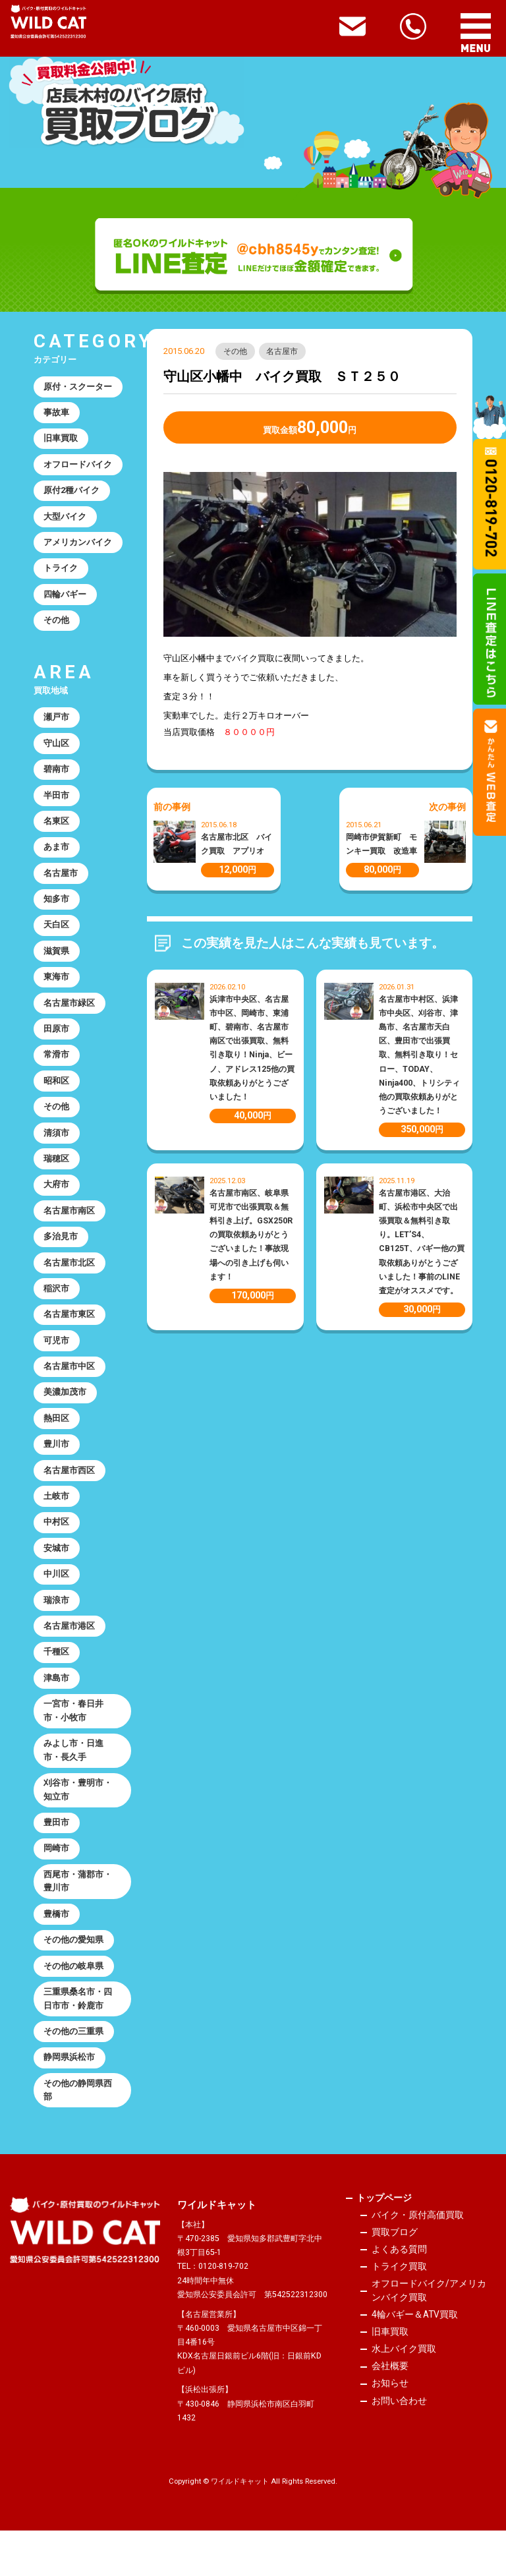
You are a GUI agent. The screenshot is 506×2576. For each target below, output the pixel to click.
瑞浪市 (57, 1632)
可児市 (57, 1365)
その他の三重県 (74, 2075)
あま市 (57, 858)
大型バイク (65, 520)
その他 (236, 351)
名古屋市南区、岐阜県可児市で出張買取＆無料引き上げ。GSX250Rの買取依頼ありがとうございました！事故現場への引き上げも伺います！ (251, 1234)
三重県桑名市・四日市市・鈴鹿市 (78, 2041)
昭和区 (57, 1098)
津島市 (57, 1711)
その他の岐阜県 (74, 2007)
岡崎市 (57, 1887)
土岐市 (57, 1525)
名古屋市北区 (70, 1285)
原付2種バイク (72, 494)
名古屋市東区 (70, 1338)
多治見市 (61, 1258)
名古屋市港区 (70, 1658)
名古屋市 (283, 351)
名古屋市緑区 (70, 1018)
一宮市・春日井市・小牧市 (74, 1745)
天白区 (57, 938)
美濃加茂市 (65, 1418)
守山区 (57, 752)
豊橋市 (57, 1954)
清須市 (57, 1151)
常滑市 (57, 1071)
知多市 (57, 911)
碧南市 (57, 778)
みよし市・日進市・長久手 (74, 1786)
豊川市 (57, 1472)
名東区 (57, 831)
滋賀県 (57, 965)
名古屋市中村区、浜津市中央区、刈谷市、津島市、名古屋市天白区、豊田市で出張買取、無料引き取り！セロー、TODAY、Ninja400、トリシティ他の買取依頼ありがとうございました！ (419, 1055)
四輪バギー (65, 600)
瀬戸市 (57, 725)
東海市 (57, 992)
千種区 (57, 1684)
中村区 (57, 1551)
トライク (61, 574)
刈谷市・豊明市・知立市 (78, 1826)
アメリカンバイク (78, 547)
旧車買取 (61, 441)
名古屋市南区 (70, 1232)
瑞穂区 (57, 1178)
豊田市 (57, 1860)
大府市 (57, 1205)
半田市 (57, 805)
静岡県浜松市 (70, 2102)
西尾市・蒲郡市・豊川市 (78, 1920)
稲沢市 (57, 1311)
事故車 (57, 414)
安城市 (57, 1578)
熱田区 (57, 1444)
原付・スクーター (78, 387)
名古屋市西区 (70, 1498)
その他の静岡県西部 (78, 2135)
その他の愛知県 (74, 1980)
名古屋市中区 (70, 1391)
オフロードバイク (78, 467)
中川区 (57, 1605)
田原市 (57, 1045)
